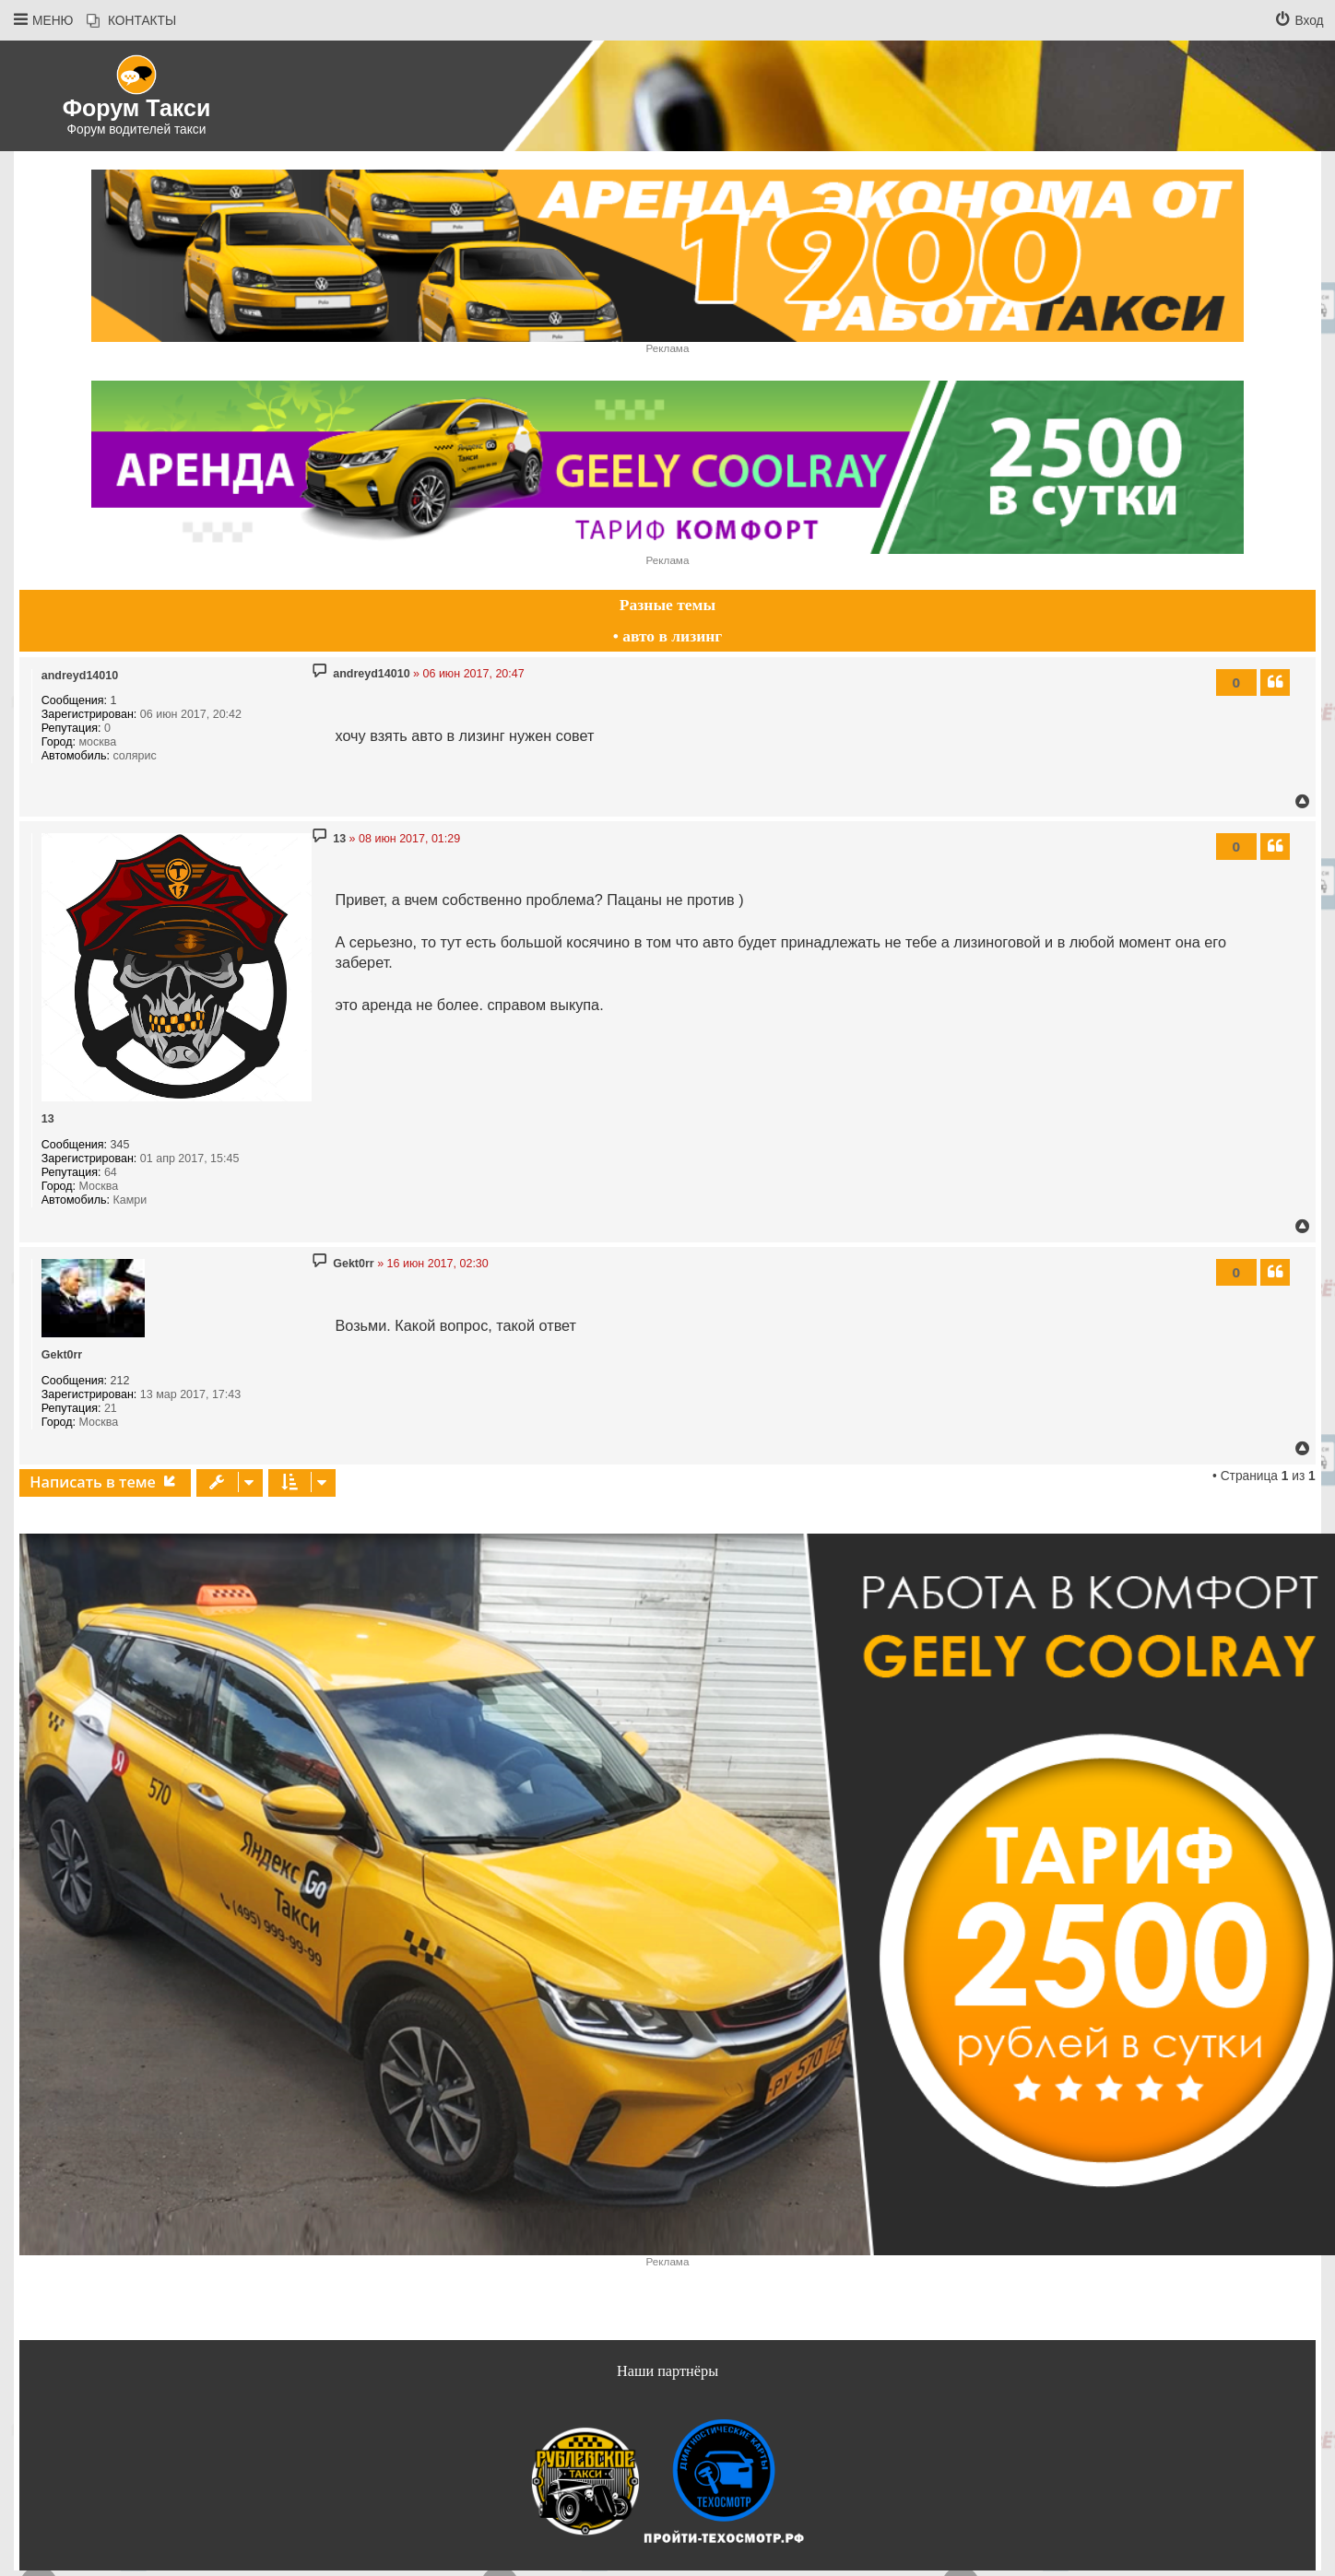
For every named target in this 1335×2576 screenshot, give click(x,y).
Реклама (668, 348)
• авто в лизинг (668, 636)
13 (47, 1118)
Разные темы (667, 604)
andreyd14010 (79, 675)
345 (120, 1144)
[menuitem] (131, 21)
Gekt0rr (61, 1354)
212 (120, 1380)
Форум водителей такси (137, 129)
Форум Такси (137, 108)
